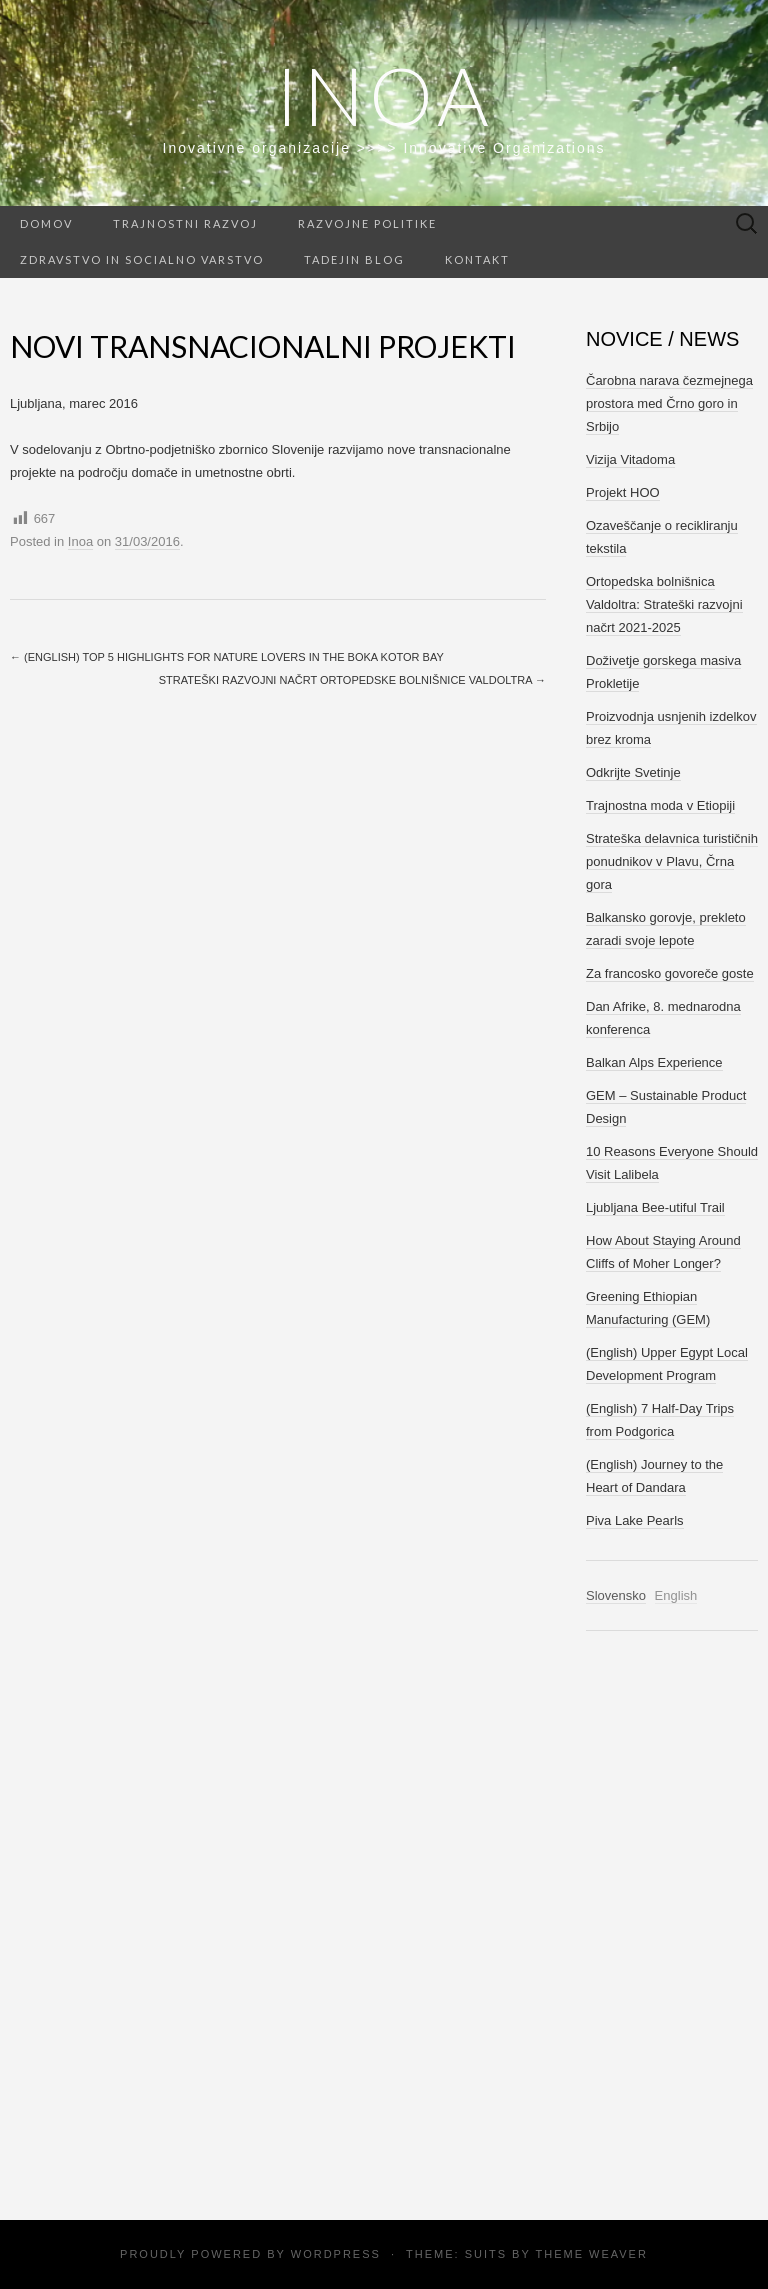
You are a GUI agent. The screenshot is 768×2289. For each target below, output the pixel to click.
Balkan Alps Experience (654, 1062)
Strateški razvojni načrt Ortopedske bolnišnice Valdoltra (352, 680)
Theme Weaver (591, 2254)
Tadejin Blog (354, 259)
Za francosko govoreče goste (670, 973)
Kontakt (477, 259)
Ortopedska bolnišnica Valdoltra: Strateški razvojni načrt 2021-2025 (664, 604)
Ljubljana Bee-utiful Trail (655, 1207)
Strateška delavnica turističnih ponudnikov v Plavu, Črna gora (672, 861)
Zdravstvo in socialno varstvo (142, 259)
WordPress (336, 2254)
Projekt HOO (623, 492)
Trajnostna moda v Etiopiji (660, 805)
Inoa (384, 95)
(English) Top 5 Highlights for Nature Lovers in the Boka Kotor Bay (227, 657)
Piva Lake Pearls (635, 1520)
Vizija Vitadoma (630, 459)
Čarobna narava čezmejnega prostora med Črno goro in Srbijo (669, 403)
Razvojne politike (367, 223)
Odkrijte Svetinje (633, 772)
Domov (46, 223)
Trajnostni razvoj (185, 223)
